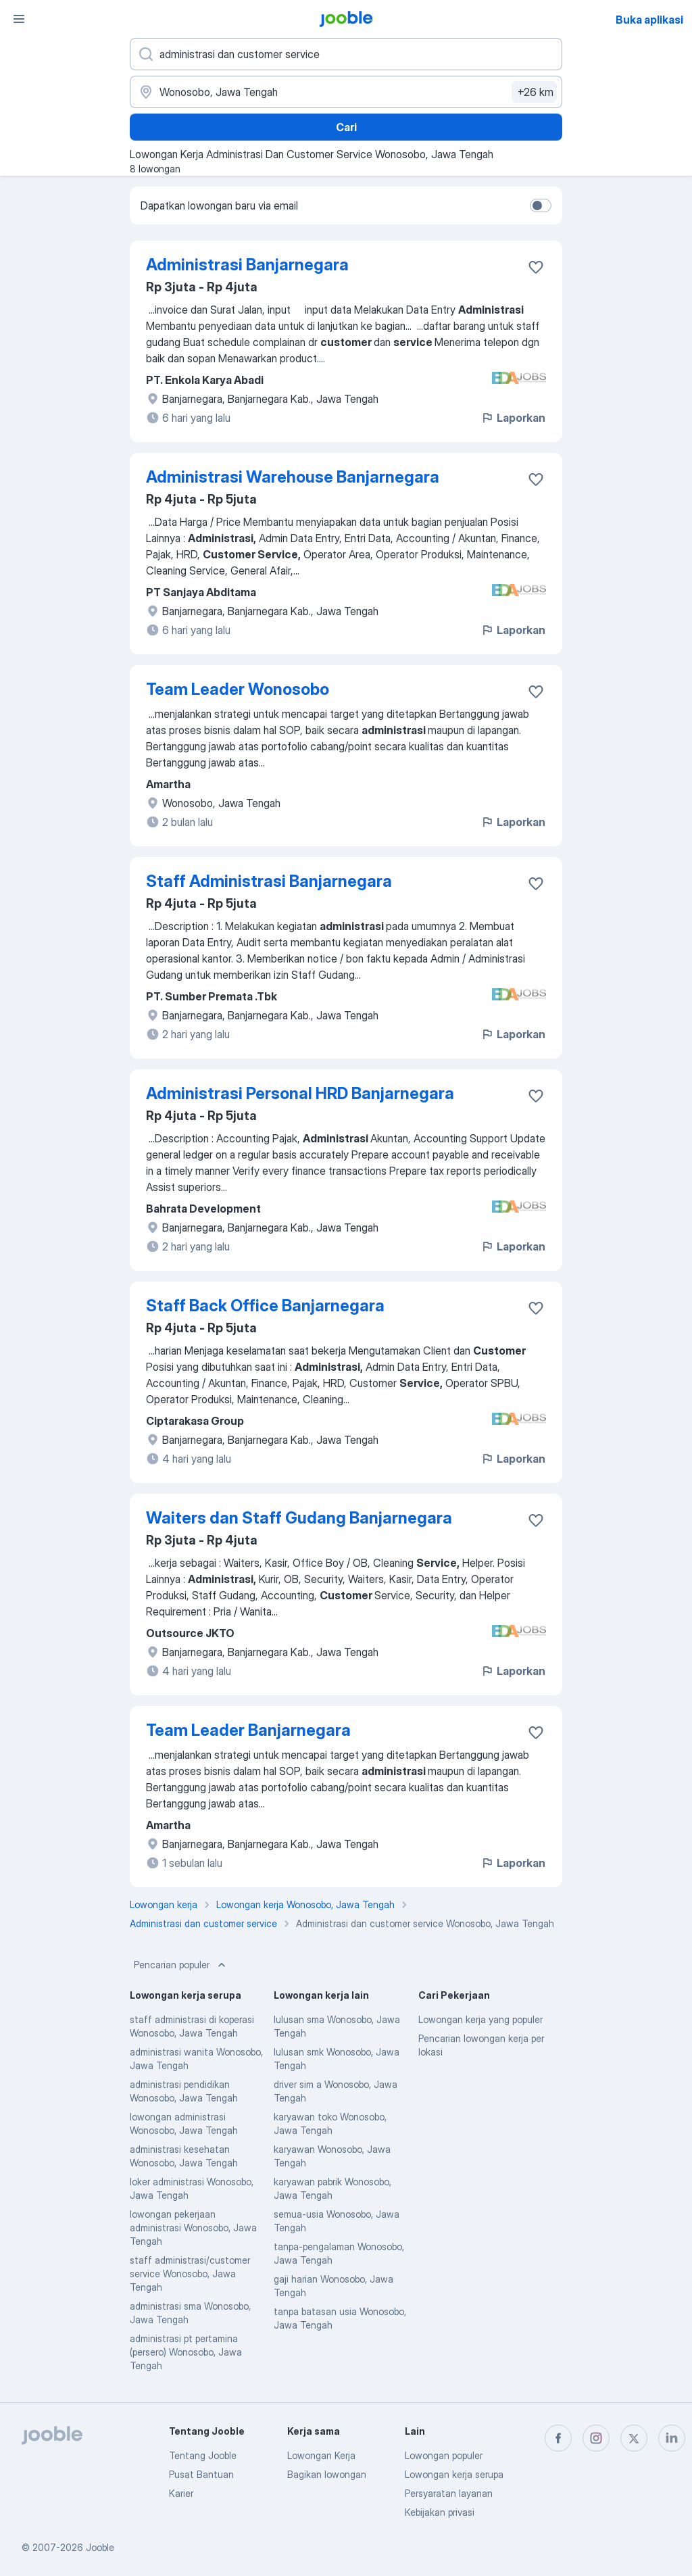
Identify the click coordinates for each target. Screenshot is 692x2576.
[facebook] (558, 2438)
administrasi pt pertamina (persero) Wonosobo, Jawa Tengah (186, 2352)
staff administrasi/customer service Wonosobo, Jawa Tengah (190, 2273)
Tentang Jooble (203, 2455)
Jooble (100, 2547)
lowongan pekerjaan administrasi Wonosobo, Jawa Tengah (193, 2227)
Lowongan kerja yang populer (480, 2019)
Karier (181, 2493)
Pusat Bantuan (201, 2474)
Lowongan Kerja (321, 2455)
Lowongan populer (444, 2455)
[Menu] (18, 18)
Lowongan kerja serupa (454, 2474)
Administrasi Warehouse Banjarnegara (292, 477)
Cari (346, 127)
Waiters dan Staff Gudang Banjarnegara (299, 1518)
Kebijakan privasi (439, 2512)
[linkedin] (671, 2438)
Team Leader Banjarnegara (248, 1730)
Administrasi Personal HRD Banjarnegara (300, 1093)
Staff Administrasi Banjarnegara (269, 881)
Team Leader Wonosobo (237, 689)
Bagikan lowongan (326, 2474)
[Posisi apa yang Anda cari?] (346, 54)
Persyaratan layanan (449, 2493)
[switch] (540, 205)
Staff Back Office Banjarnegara (265, 1305)
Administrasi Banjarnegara (247, 264)
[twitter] (633, 2438)
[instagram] (596, 2438)
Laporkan (512, 417)
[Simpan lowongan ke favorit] (536, 267)
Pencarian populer (181, 1965)
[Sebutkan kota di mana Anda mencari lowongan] (346, 92)
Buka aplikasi (649, 19)
